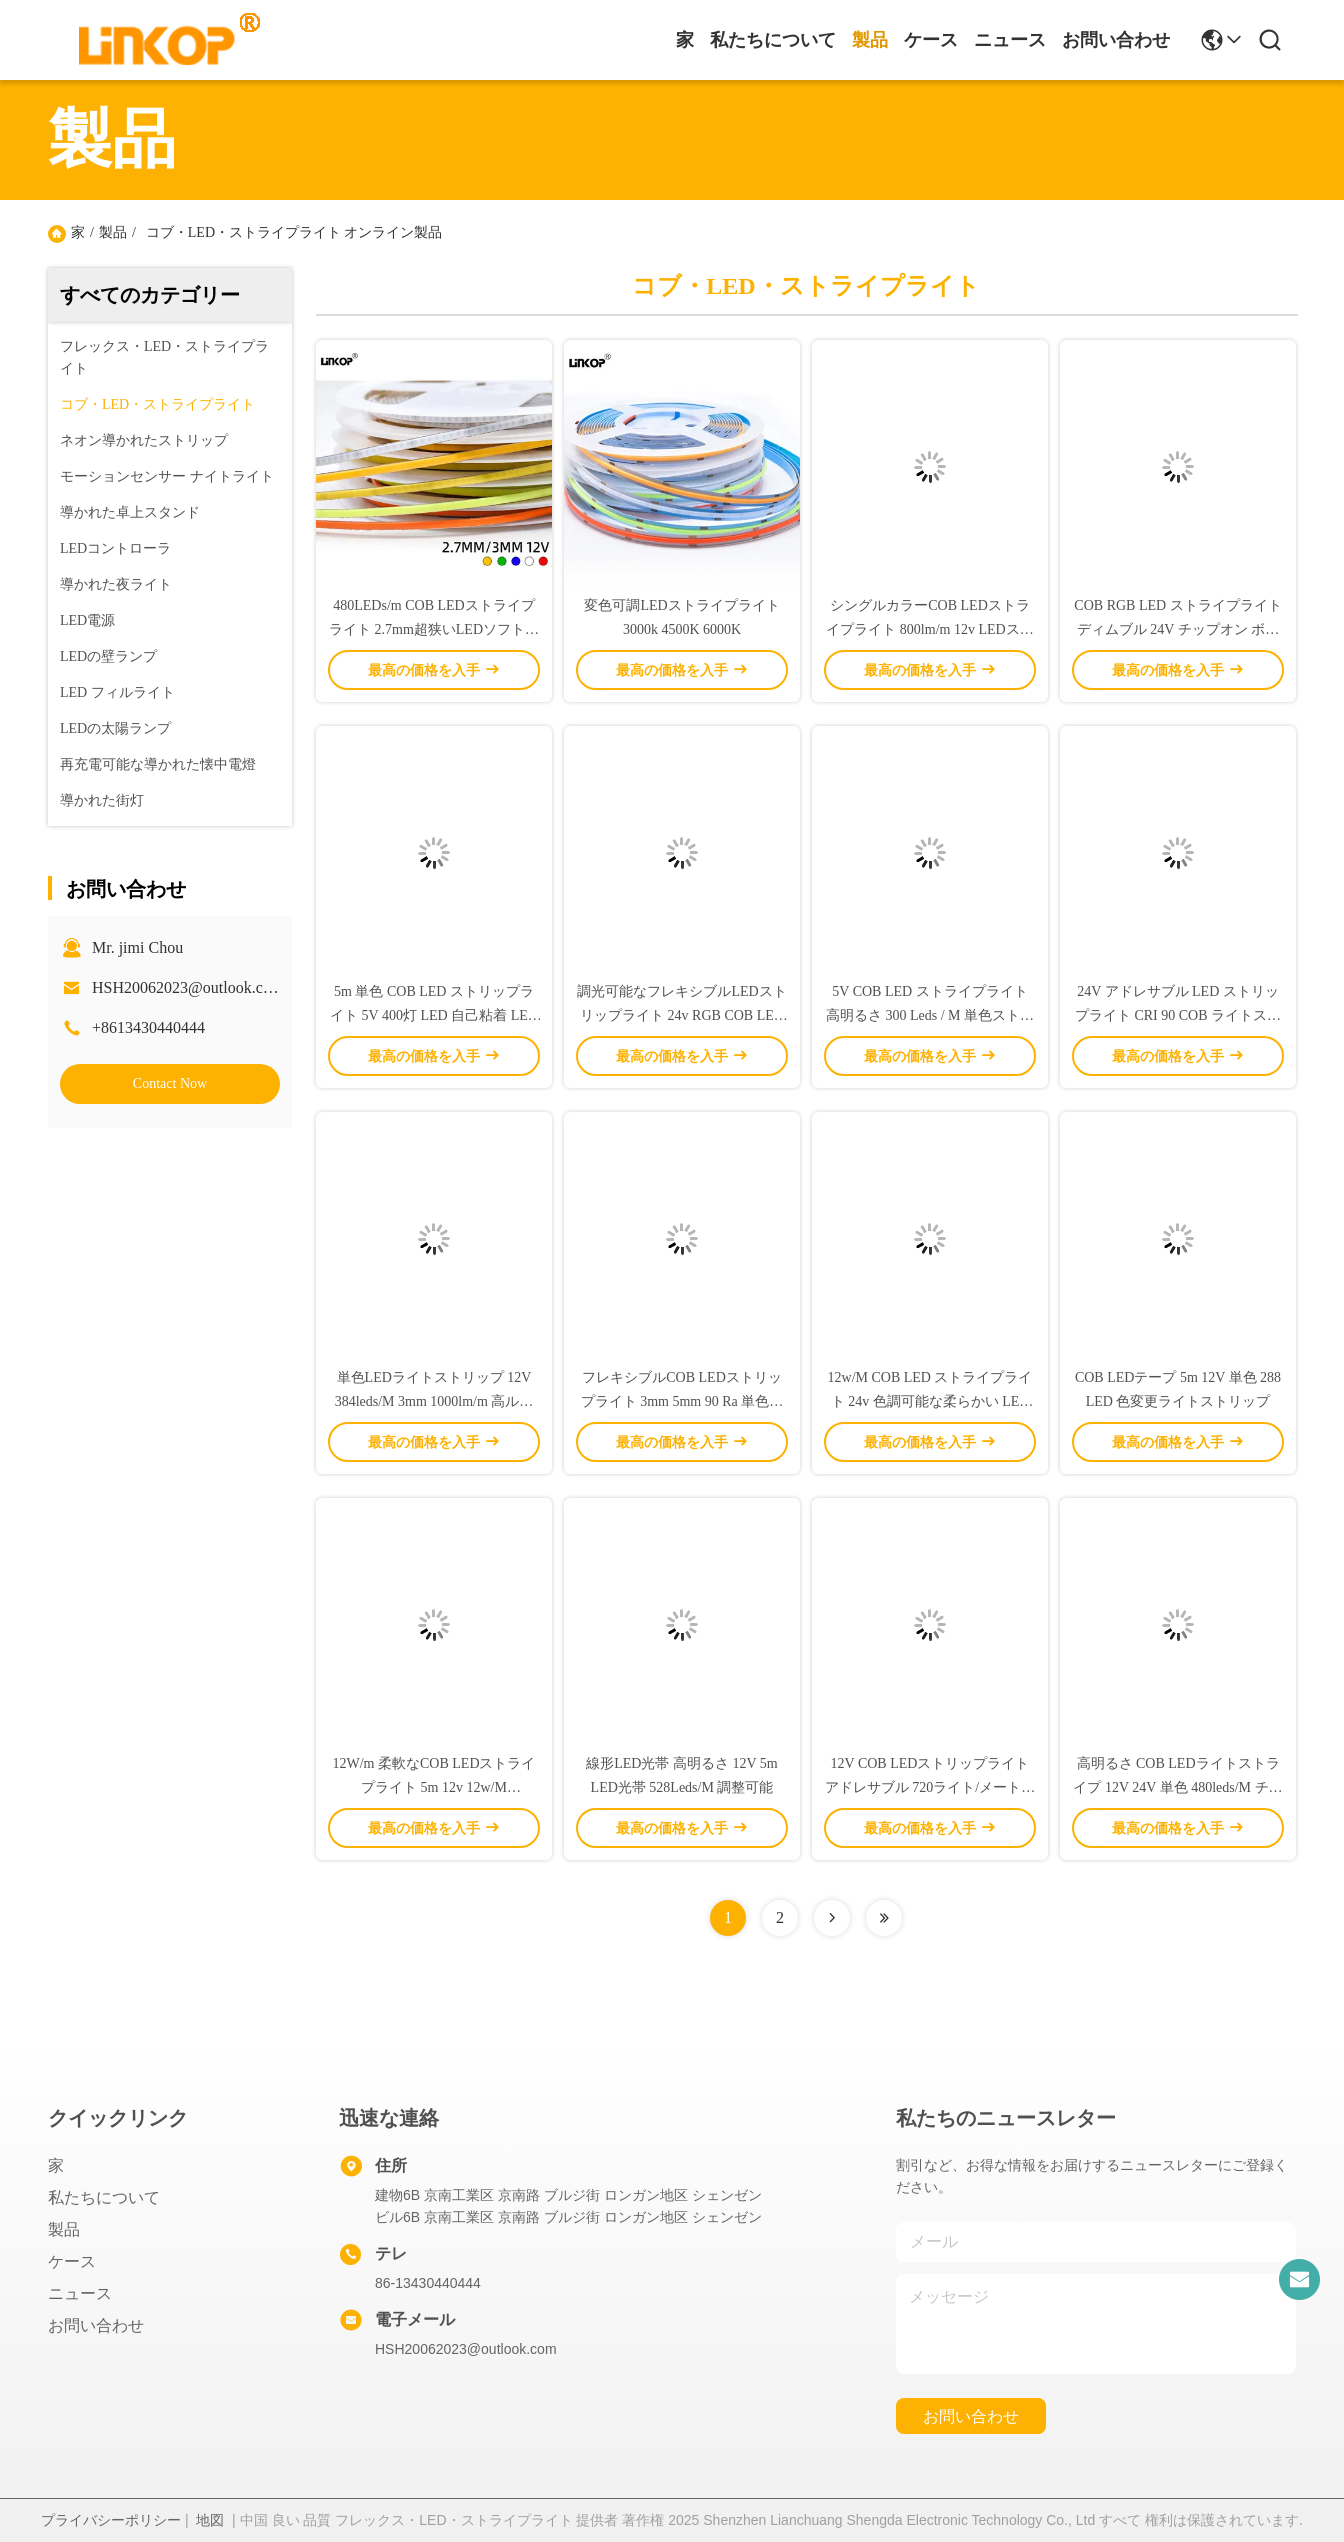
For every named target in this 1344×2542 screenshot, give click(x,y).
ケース (931, 40)
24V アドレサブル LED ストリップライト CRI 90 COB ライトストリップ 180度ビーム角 (1178, 1015)
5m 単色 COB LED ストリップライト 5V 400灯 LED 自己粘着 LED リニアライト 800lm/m (434, 1015)
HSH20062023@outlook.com (187, 987)
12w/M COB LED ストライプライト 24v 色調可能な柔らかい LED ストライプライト (930, 1401)
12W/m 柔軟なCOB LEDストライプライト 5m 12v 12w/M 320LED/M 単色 (434, 1787)
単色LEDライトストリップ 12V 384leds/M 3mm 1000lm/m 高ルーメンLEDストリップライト (434, 1401)
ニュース (1010, 40)
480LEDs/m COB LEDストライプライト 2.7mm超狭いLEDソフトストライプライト (434, 629)
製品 (870, 40)
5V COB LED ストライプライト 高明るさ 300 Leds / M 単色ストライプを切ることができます (930, 1015)
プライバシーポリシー (111, 2520)
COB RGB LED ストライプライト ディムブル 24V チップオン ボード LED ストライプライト (1177, 629)
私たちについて (773, 40)
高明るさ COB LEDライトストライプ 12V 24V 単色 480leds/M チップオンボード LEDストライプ (1177, 1787)
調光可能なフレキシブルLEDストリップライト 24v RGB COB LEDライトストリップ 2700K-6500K (681, 1015)
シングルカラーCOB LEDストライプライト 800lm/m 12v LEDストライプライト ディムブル (929, 629)
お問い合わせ (1116, 40)
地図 (210, 2520)
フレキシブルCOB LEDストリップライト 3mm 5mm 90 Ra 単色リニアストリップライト (682, 1401)
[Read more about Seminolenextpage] (832, 1918)
